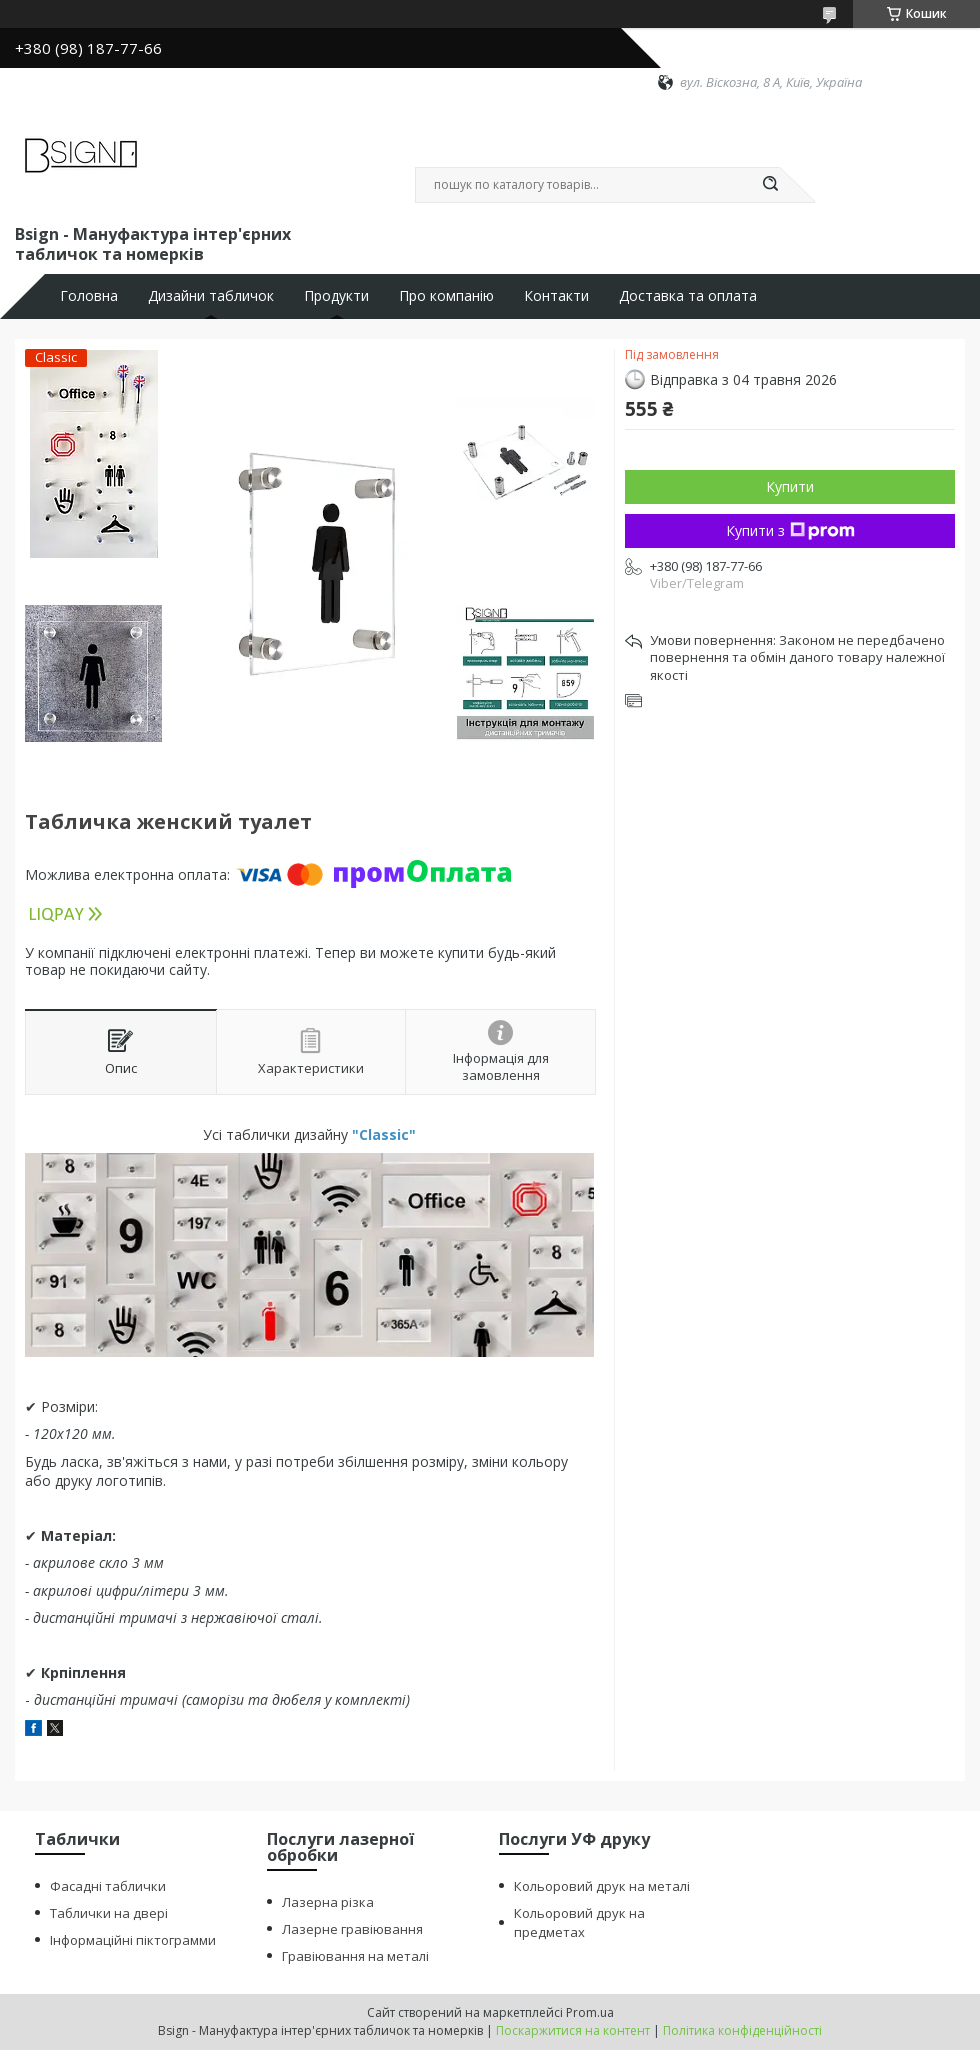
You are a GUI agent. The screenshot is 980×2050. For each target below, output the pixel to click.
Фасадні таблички (108, 1886)
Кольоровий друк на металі (602, 1886)
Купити (790, 486)
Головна (89, 296)
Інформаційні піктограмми (133, 1940)
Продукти (336, 296)
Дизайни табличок (211, 296)
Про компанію (446, 296)
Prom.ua (590, 2012)
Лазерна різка (328, 1902)
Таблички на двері (109, 1913)
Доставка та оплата (688, 296)
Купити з (790, 530)
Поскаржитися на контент (573, 2030)
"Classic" (384, 1134)
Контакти (556, 296)
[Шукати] (770, 185)
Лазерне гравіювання (352, 1929)
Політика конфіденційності (742, 2030)
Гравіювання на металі (355, 1956)
